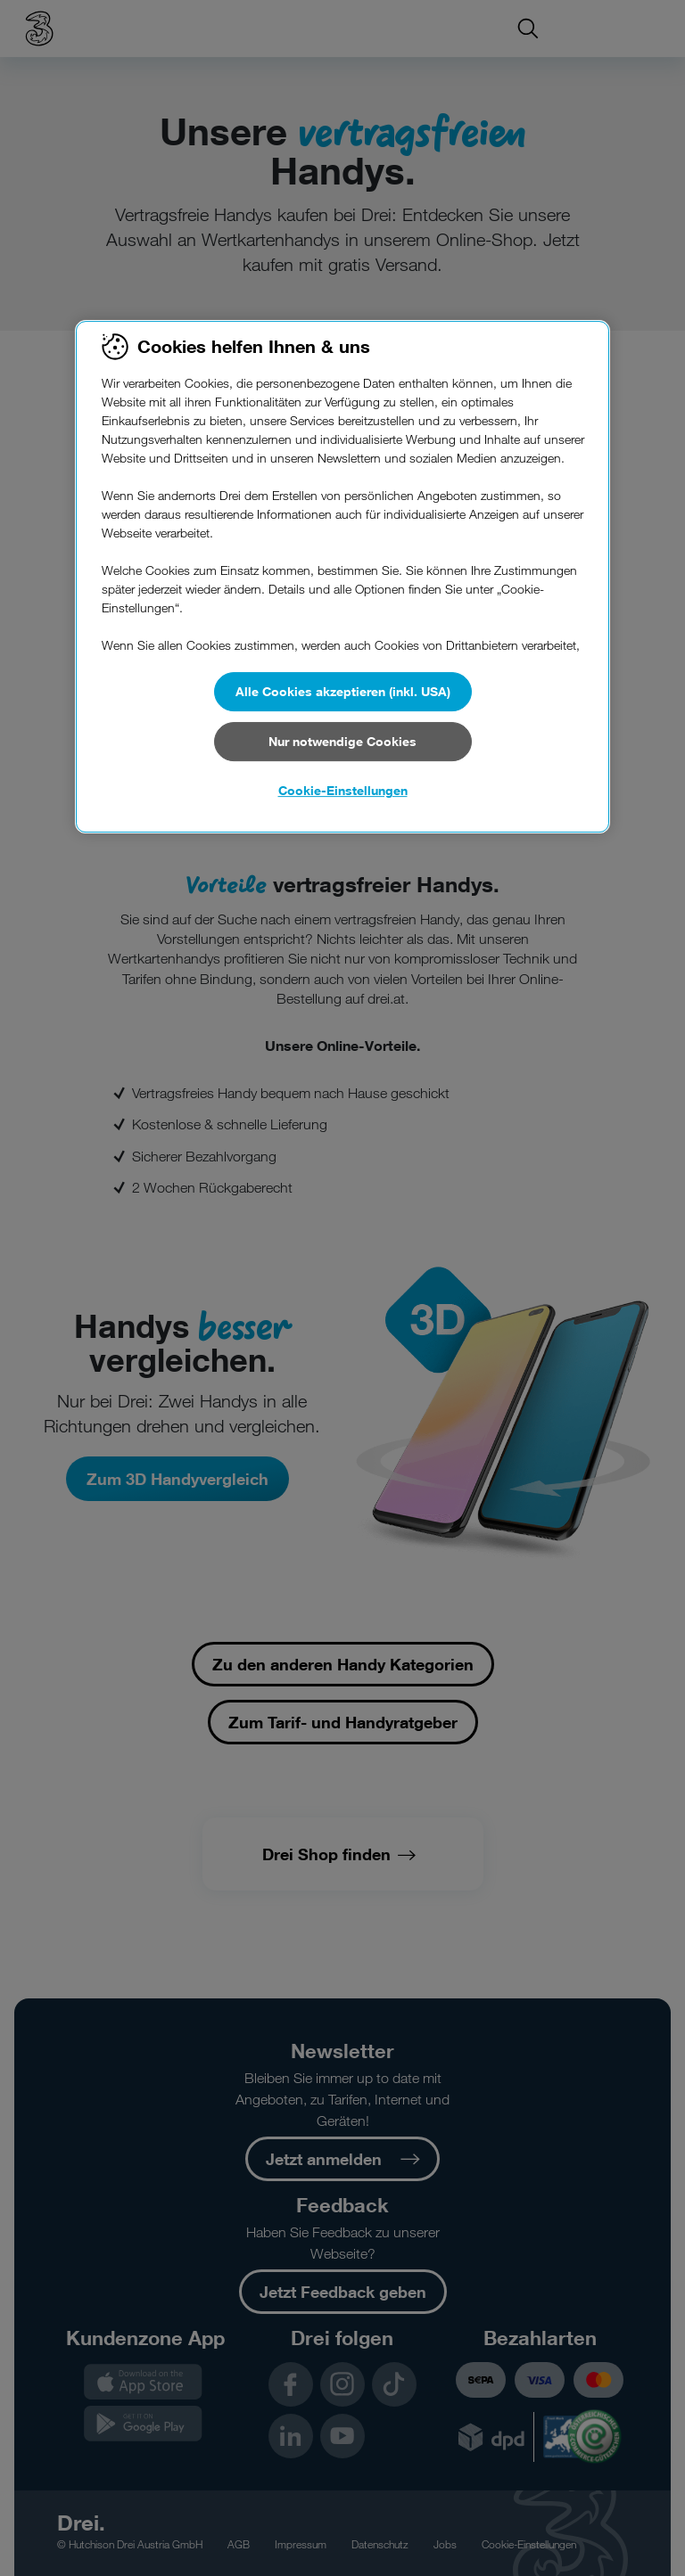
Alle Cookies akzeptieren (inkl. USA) (342, 691)
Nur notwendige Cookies (342, 741)
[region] (342, 576)
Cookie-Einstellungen (343, 790)
